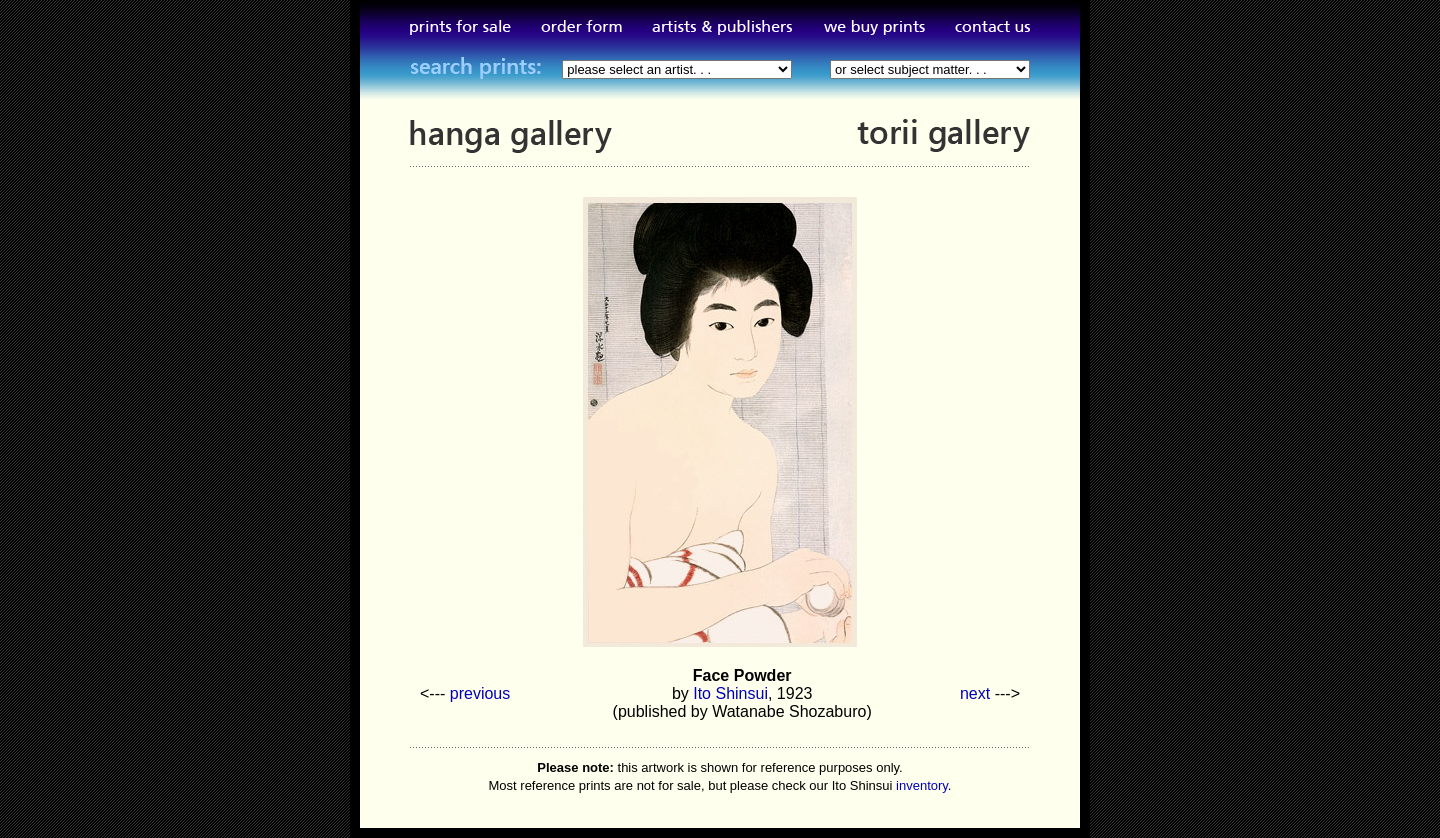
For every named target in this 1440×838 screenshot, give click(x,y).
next (975, 693)
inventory (922, 785)
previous (480, 693)
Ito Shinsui (730, 693)
